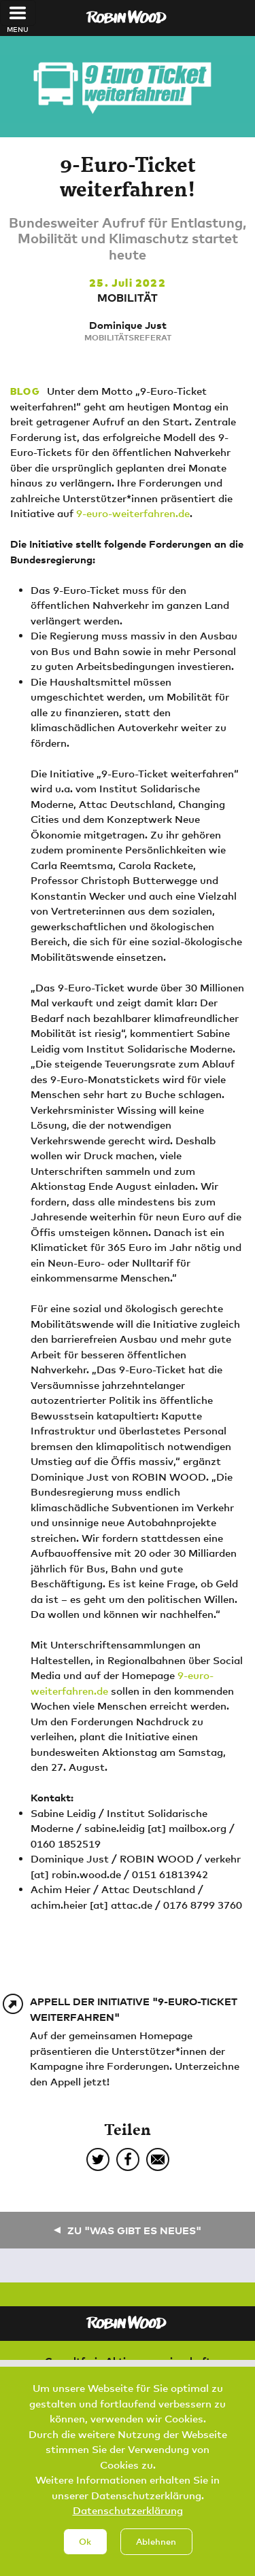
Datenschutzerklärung (128, 2525)
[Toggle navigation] (18, 13)
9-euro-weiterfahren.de (133, 513)
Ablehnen (156, 2556)
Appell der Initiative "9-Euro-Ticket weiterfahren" (133, 2009)
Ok (85, 2556)
